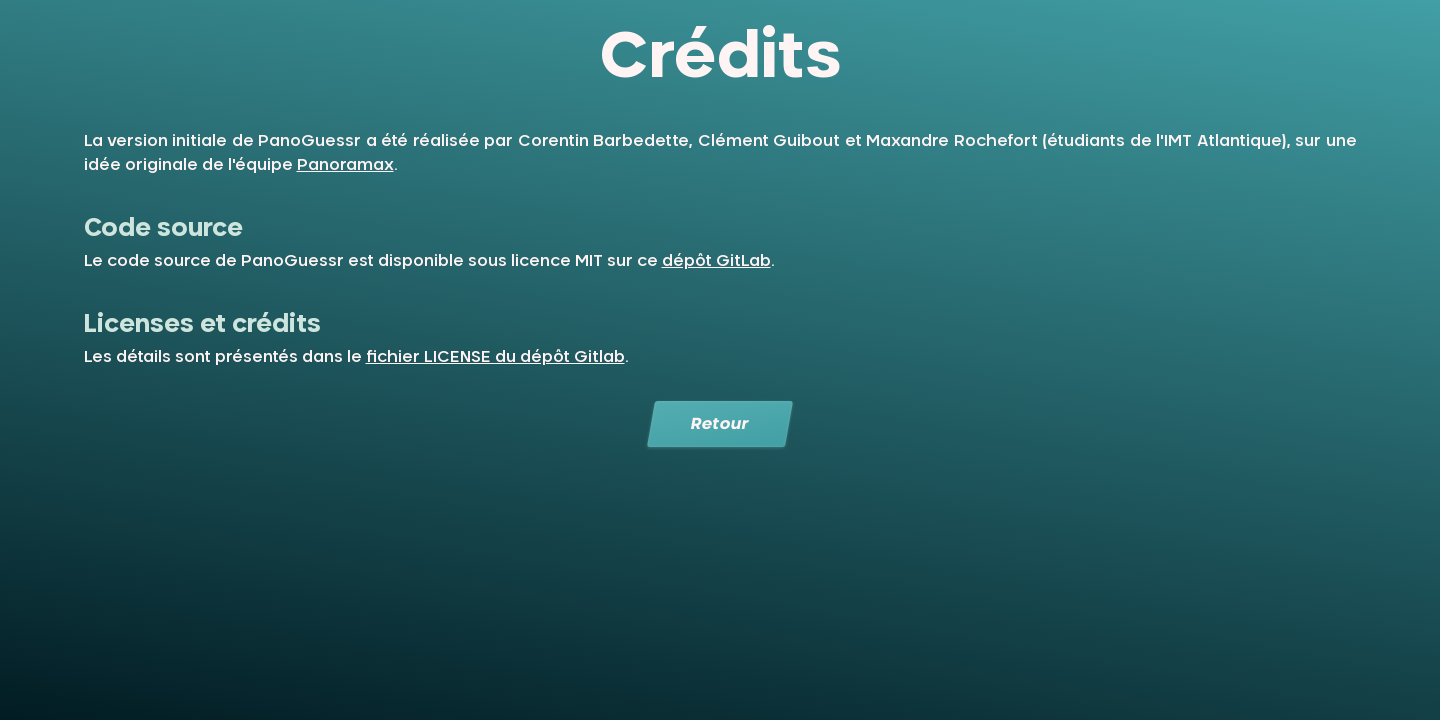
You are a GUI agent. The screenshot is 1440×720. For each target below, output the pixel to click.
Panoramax (345, 165)
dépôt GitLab (716, 261)
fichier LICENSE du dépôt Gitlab (495, 357)
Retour (720, 424)
